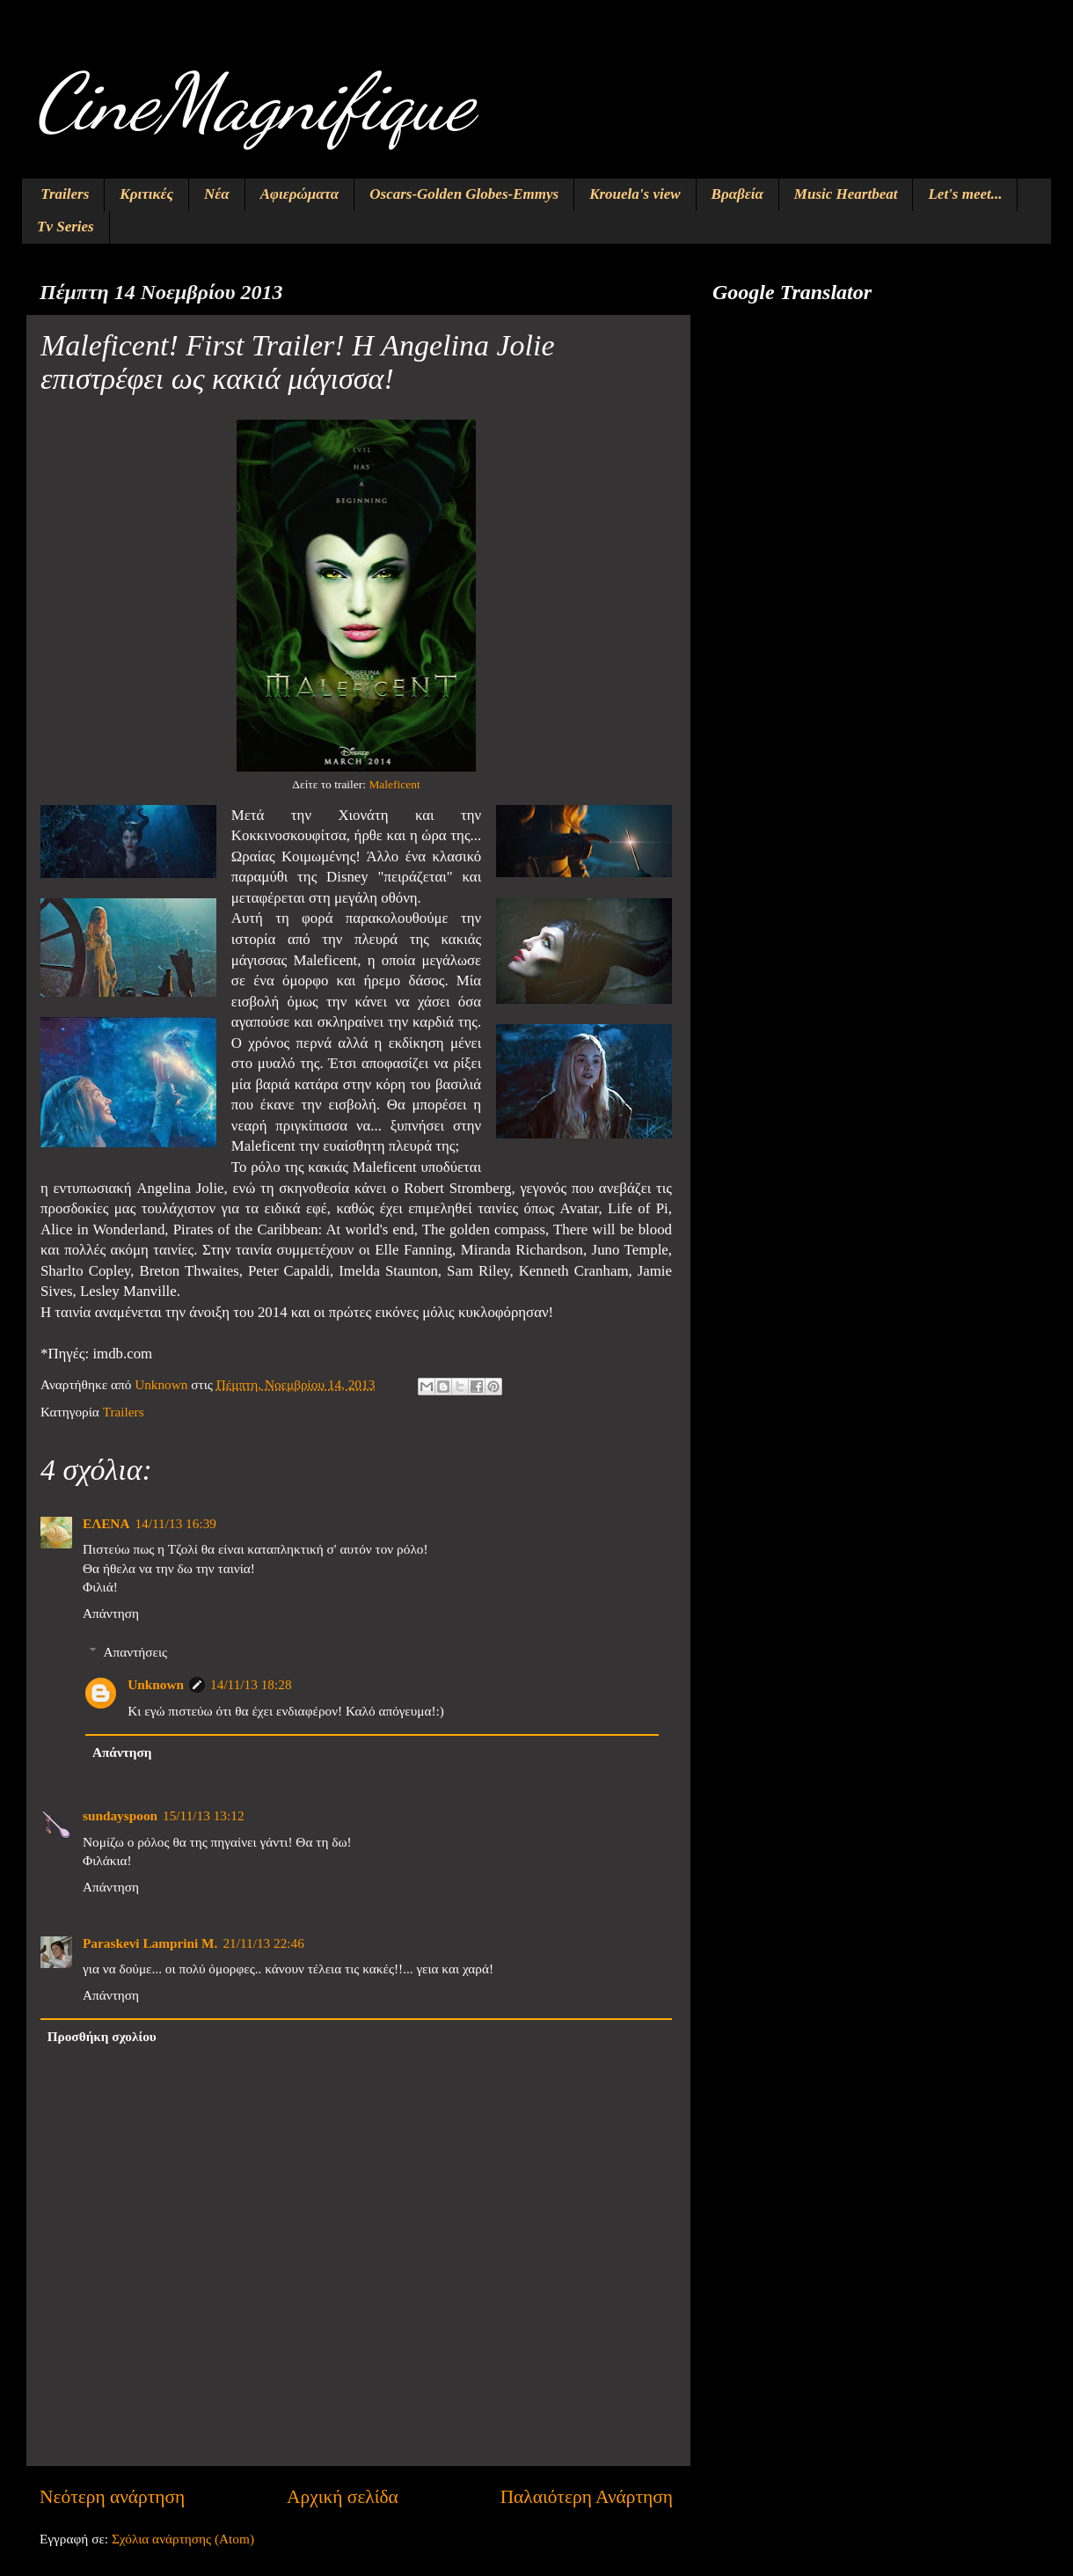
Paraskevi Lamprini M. (150, 1943)
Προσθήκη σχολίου (102, 2036)
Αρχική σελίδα (342, 2496)
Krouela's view (634, 194)
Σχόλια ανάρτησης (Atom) (183, 2538)
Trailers (64, 194)
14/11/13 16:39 (175, 1523)
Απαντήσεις (135, 1651)
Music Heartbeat (846, 194)
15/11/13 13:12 (204, 1815)
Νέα (217, 194)
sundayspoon (120, 1815)
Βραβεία (737, 194)
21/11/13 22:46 (263, 1943)
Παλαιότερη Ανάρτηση (586, 2496)
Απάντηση (111, 1613)
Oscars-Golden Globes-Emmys (463, 194)
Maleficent (394, 784)
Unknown (156, 1684)
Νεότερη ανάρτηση (112, 2496)
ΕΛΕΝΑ (106, 1523)
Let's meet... (965, 194)
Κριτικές (146, 194)
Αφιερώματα (299, 194)
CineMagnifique (254, 102)
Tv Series (65, 226)
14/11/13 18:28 (251, 1684)
